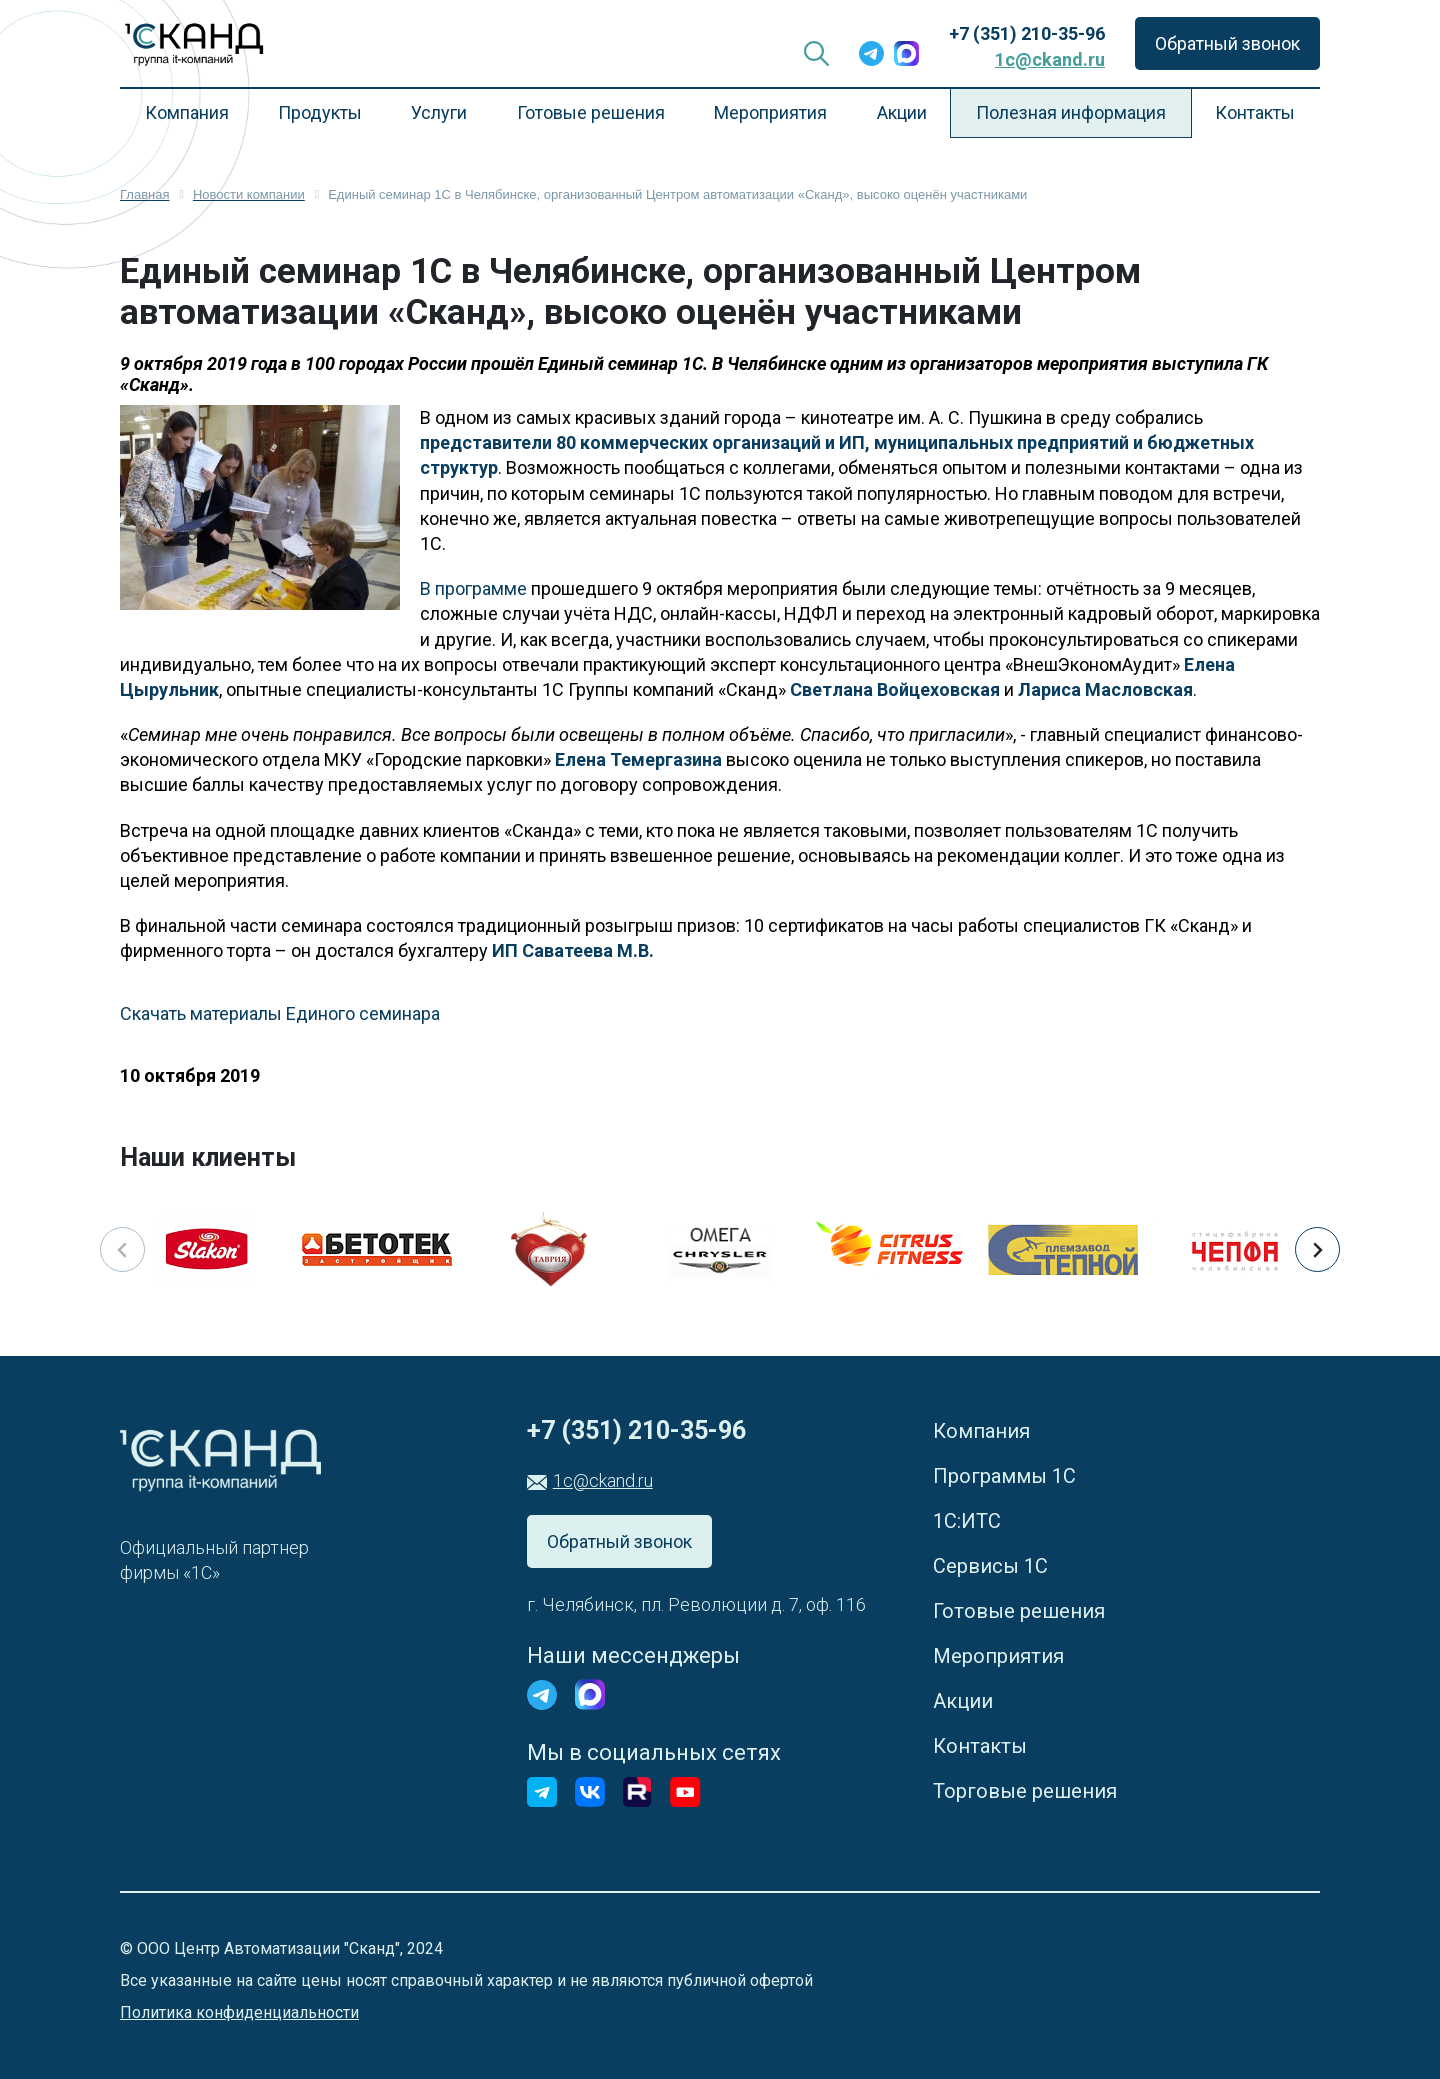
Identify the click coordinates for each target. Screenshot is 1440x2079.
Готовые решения (591, 112)
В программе (473, 588)
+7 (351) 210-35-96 (1027, 33)
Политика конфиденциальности (239, 2012)
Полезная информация (1071, 112)
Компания (187, 112)
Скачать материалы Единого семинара (280, 1013)
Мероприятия (770, 112)
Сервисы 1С (990, 1566)
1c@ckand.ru (1050, 59)
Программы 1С (1004, 1476)
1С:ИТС (967, 1521)
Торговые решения (1025, 1791)
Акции (902, 112)
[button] (1317, 1249)
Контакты (1255, 112)
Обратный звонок (1227, 43)
